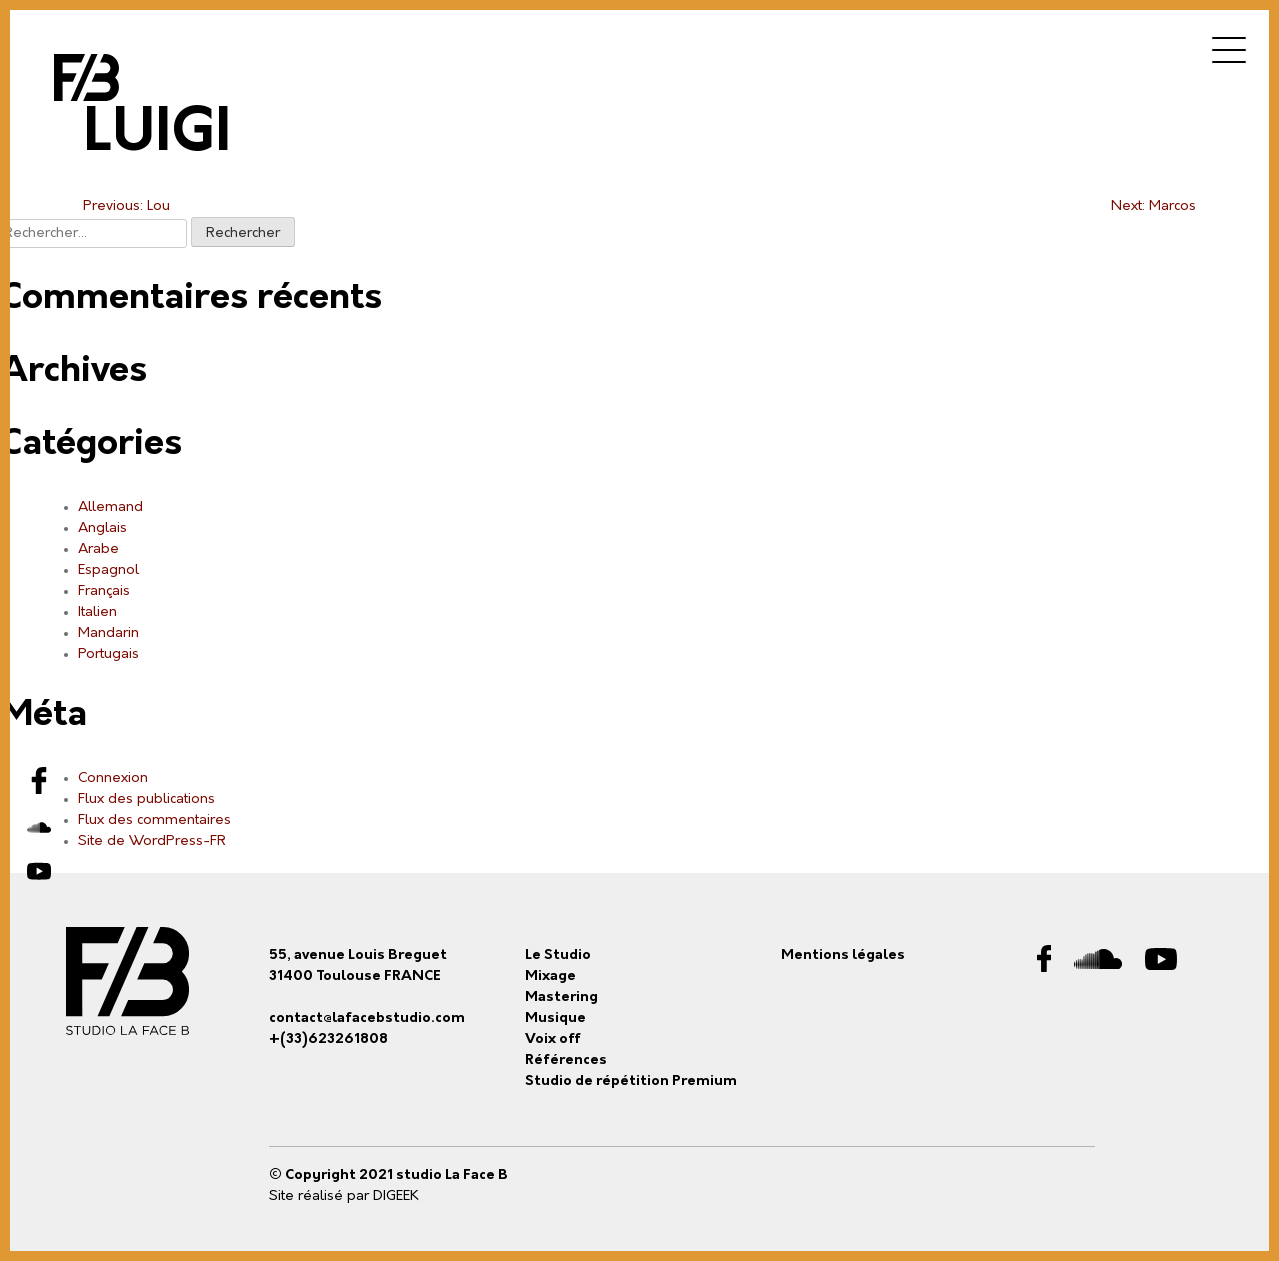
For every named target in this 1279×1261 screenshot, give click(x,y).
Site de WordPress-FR (152, 841)
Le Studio (558, 955)
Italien (97, 612)
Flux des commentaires (154, 820)
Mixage (550, 976)
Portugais (108, 654)
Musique (555, 1018)
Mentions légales (843, 955)
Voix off (553, 1039)
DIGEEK (396, 1196)
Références (566, 1060)
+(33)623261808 (328, 1039)
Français (104, 591)
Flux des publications (146, 799)
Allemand (110, 507)
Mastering (561, 997)
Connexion (113, 778)
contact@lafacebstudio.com (367, 1018)
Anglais (102, 528)
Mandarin (108, 633)
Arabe (98, 549)
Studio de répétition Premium (631, 1081)
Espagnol (108, 570)
